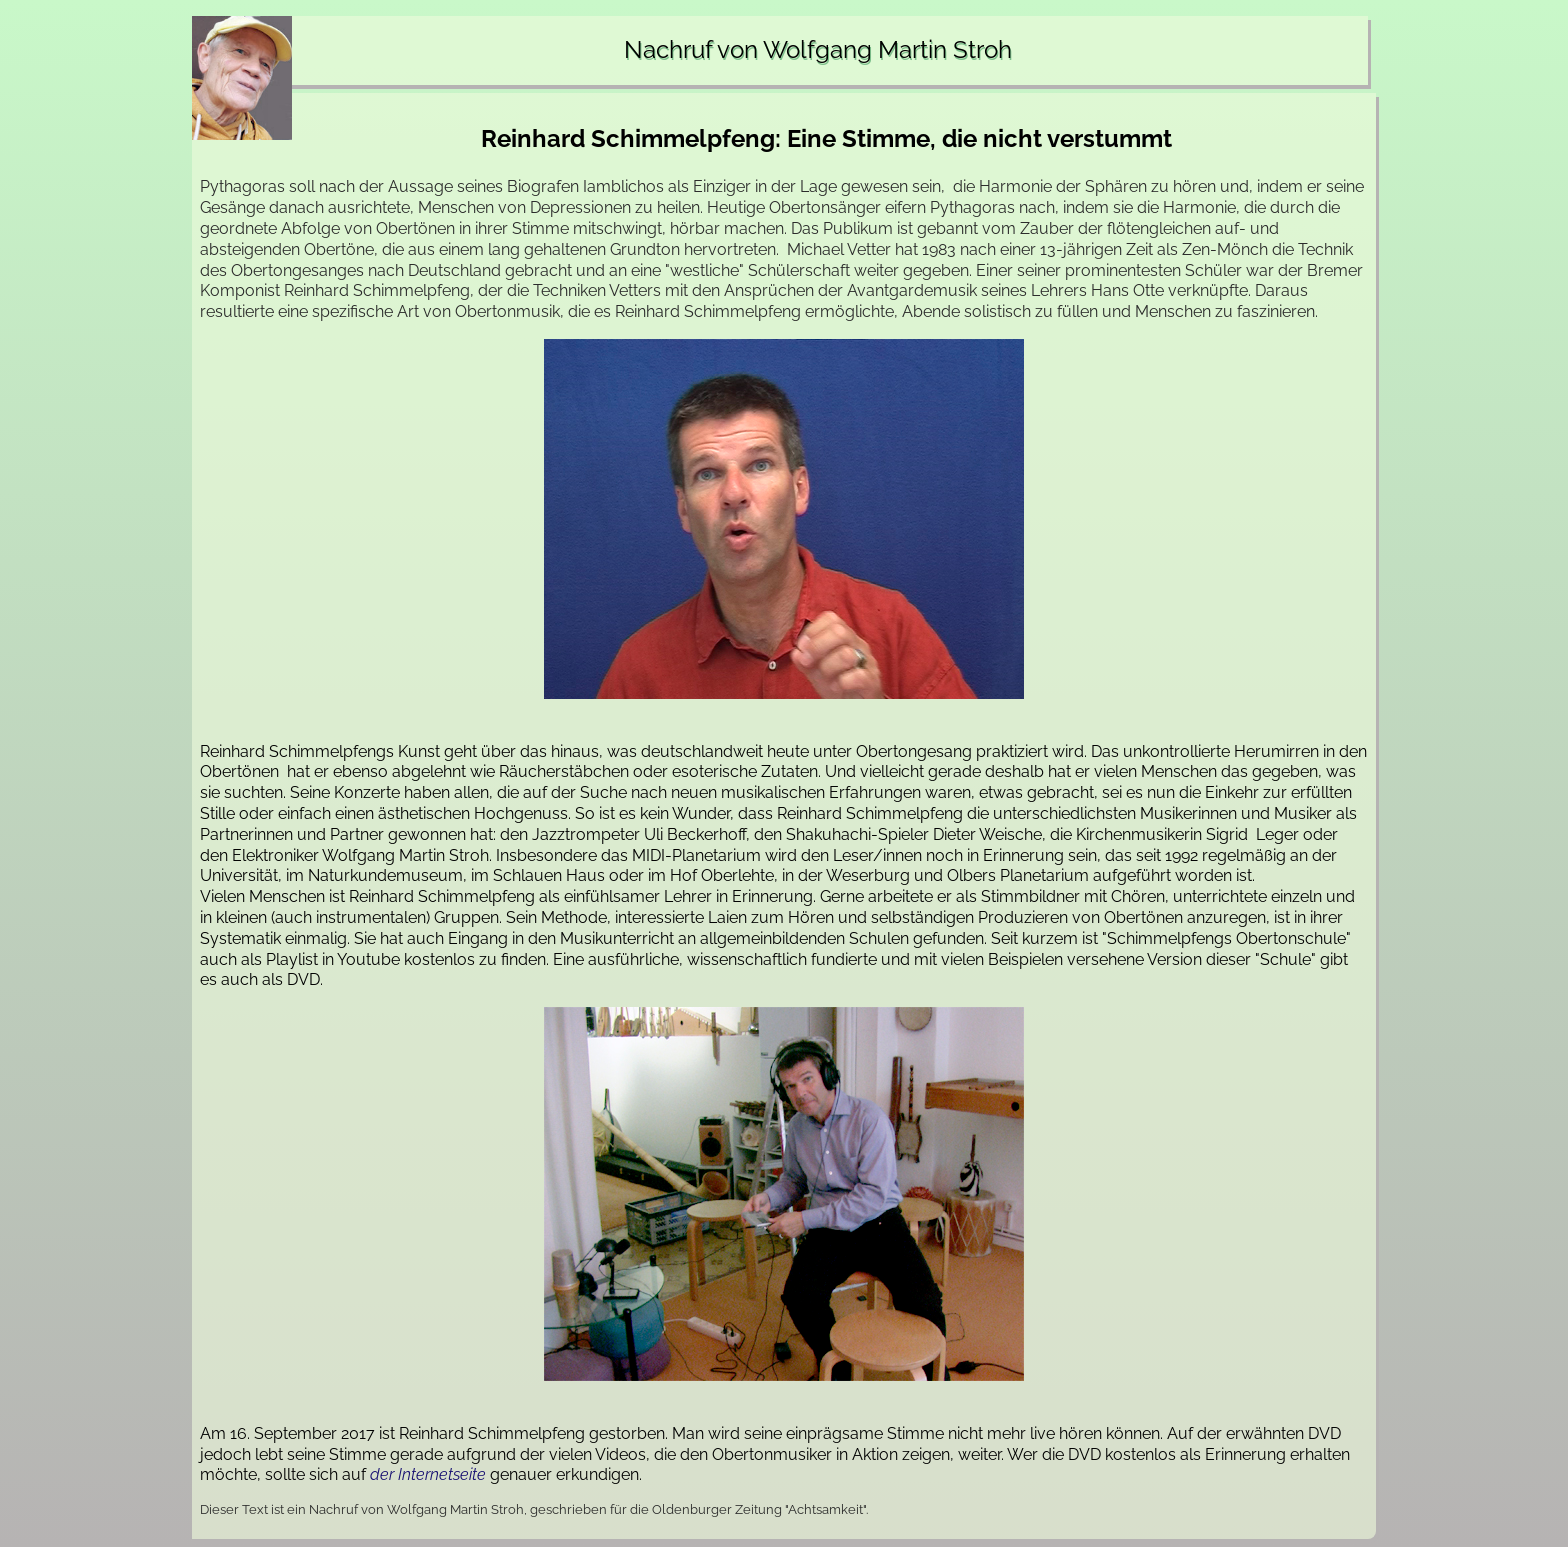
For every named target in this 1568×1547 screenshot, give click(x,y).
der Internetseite (428, 1474)
